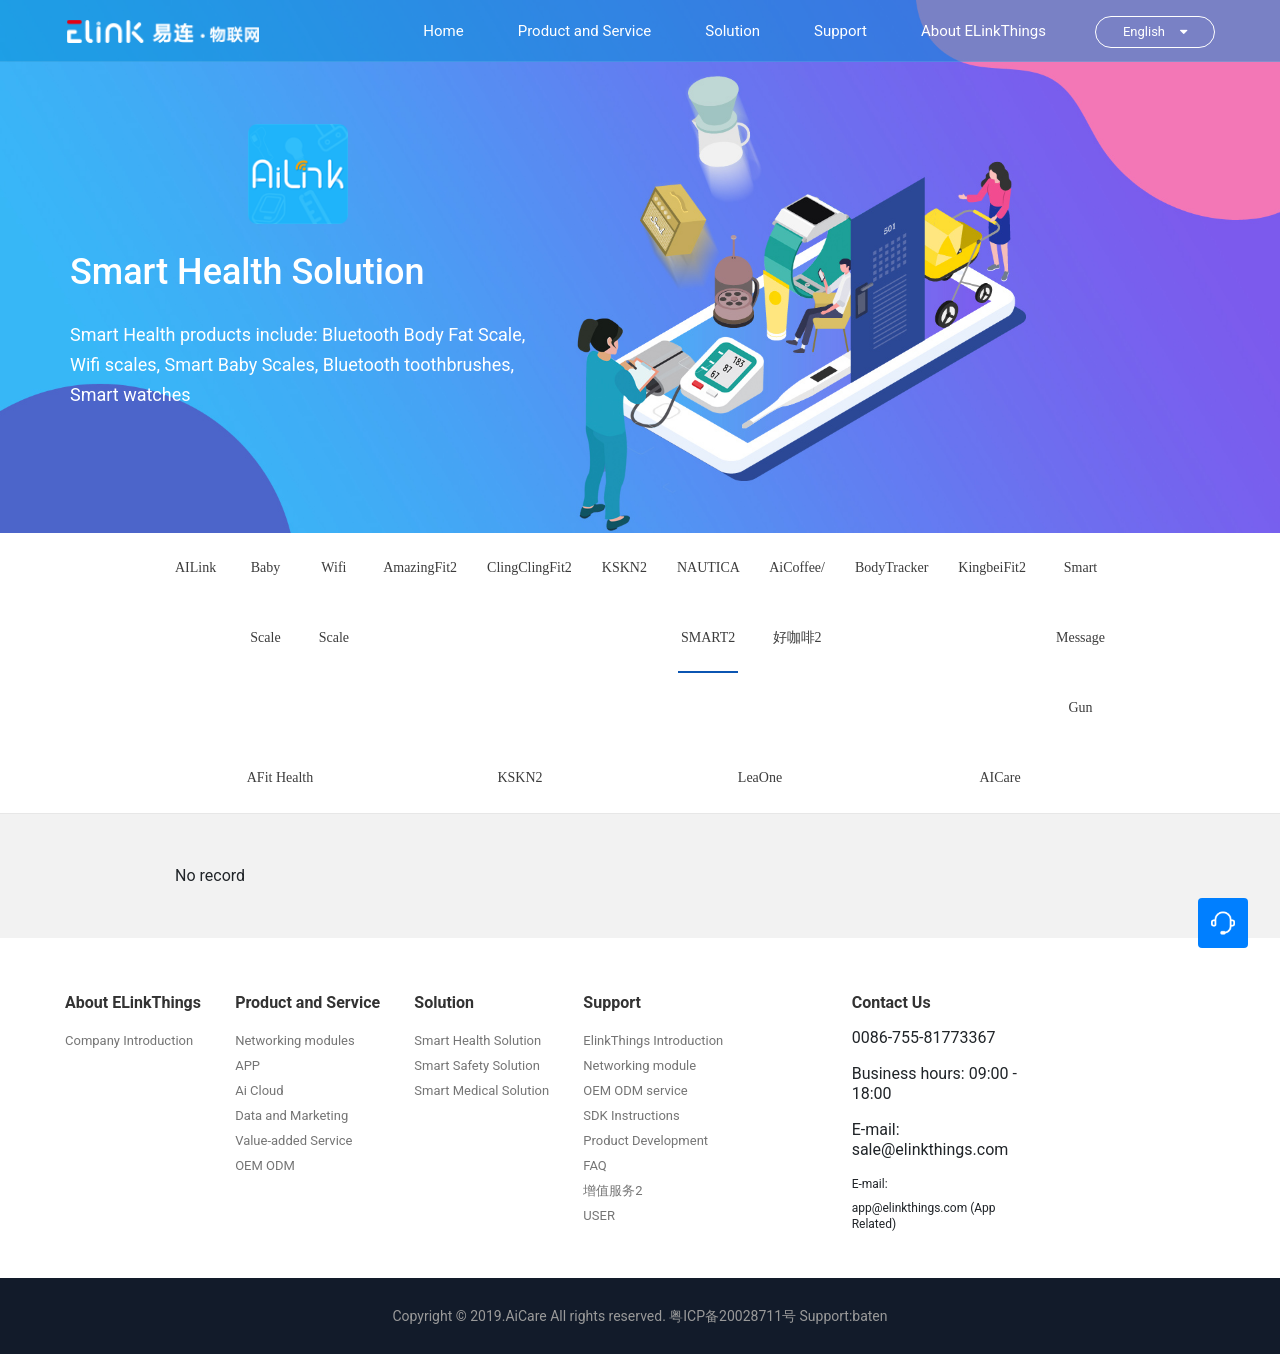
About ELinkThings (983, 31)
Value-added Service (293, 1140)
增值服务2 (612, 1190)
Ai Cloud (259, 1090)
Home (443, 31)
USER (599, 1215)
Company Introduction (129, 1040)
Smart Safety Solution (477, 1065)
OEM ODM (265, 1165)
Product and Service (585, 31)
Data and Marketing (291, 1115)
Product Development (645, 1140)
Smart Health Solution (477, 1040)
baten (869, 1316)
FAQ (594, 1165)
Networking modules (295, 1040)
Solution (732, 31)
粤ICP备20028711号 (732, 1316)
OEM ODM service (635, 1090)
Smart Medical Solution (481, 1090)
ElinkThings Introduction (653, 1040)
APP (247, 1065)
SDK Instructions (631, 1115)
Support (840, 31)
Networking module (639, 1065)
